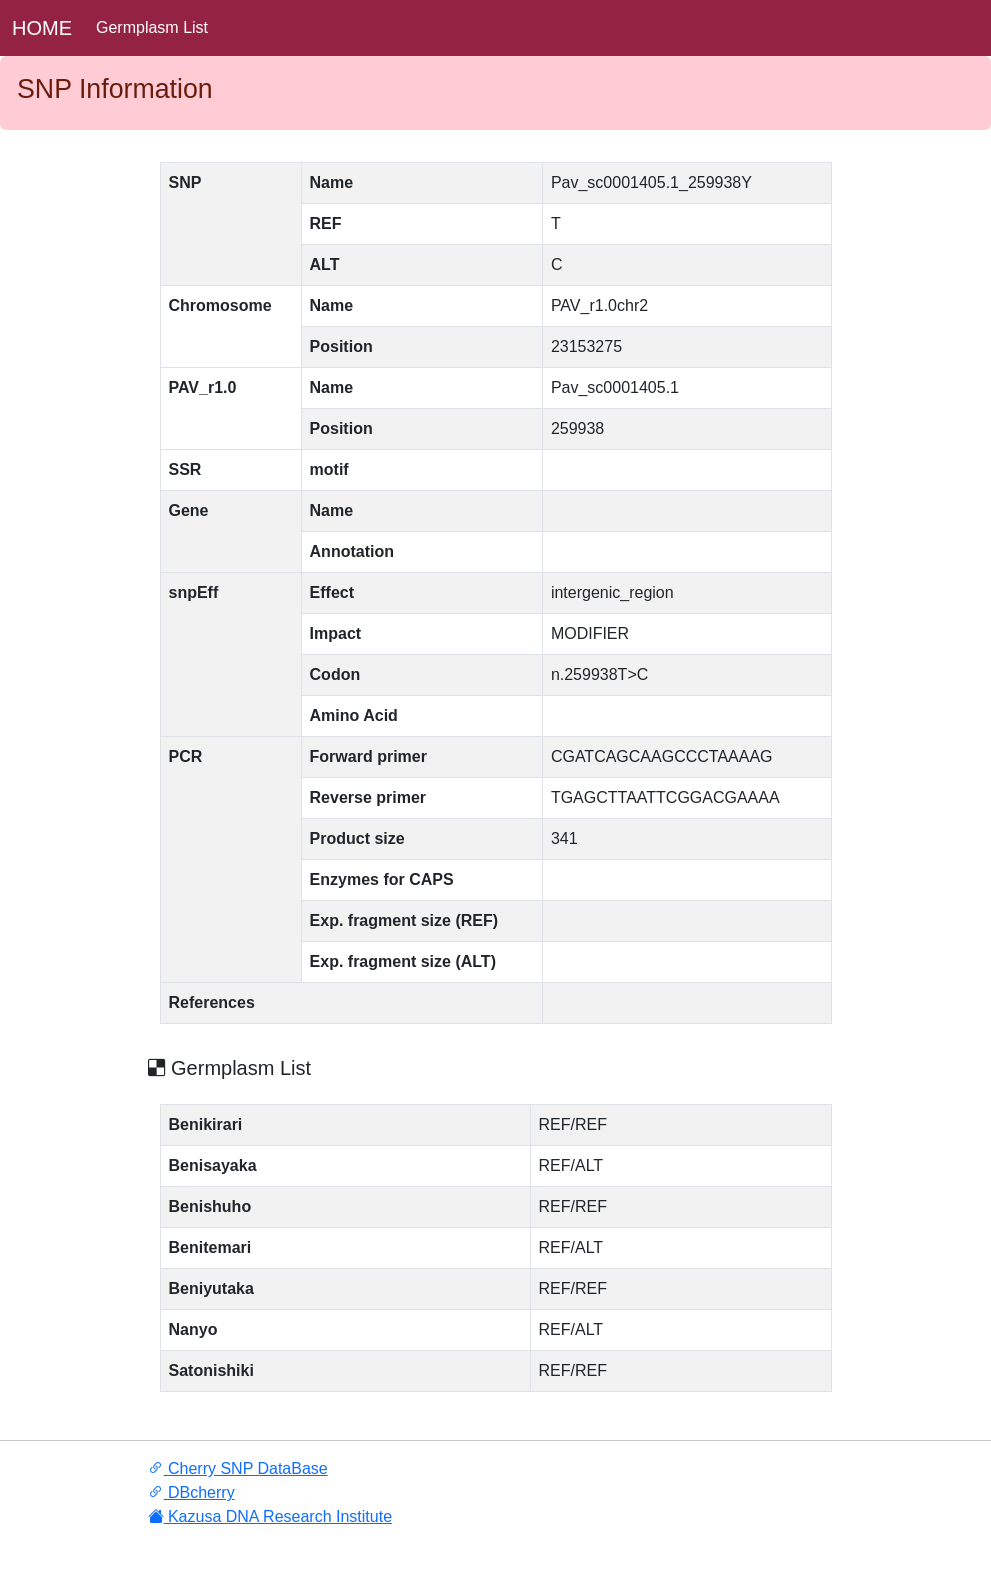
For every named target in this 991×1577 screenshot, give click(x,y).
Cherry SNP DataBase (238, 1468)
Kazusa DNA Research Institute (270, 1516)
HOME (42, 28)
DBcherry (191, 1492)
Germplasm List (152, 27)
